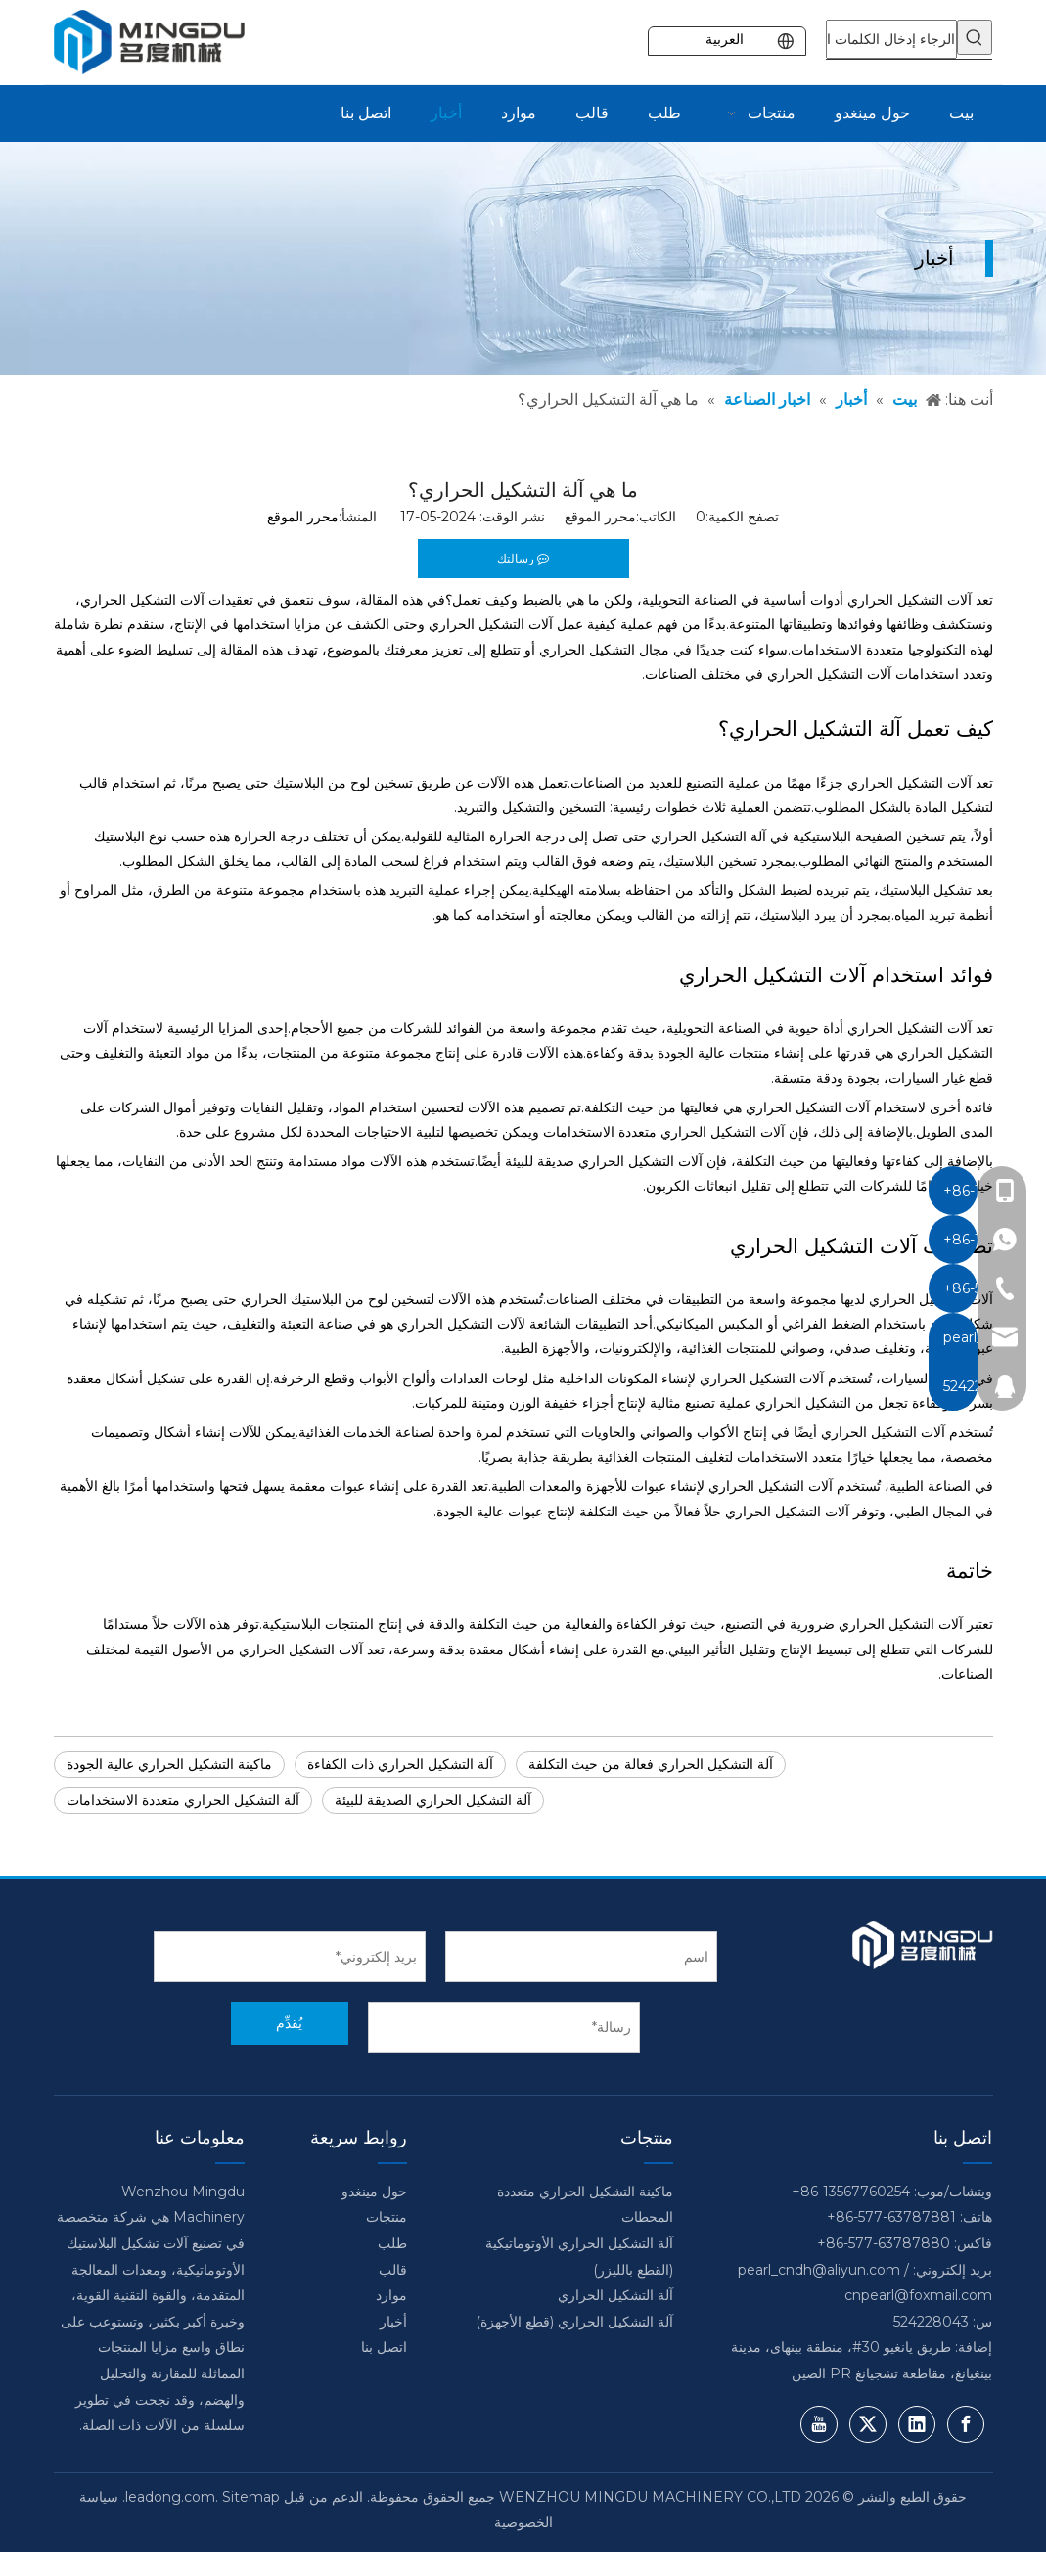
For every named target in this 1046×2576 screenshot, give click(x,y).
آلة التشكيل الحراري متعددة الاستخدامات (183, 1800)
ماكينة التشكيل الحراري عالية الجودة (169, 1764)
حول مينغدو (374, 2191)
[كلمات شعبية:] (974, 37)
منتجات (386, 2217)
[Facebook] (965, 2424)
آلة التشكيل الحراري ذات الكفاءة (400, 1764)
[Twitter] (868, 2424)
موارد (391, 2295)
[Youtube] (819, 2424)
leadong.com (170, 2497)
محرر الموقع (303, 516)
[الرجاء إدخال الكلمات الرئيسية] (892, 39)
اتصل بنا (384, 2347)
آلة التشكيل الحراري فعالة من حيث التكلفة (650, 1764)
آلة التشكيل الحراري (615, 2295)
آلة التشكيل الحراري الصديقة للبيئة (433, 1800)
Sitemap (251, 2497)
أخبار (393, 2321)
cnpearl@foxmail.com (918, 2295)
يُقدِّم (289, 2023)
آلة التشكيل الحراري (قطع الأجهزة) (574, 2321)
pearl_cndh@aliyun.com (819, 2270)
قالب (393, 2270)
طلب (392, 2243)
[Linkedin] (916, 2424)
